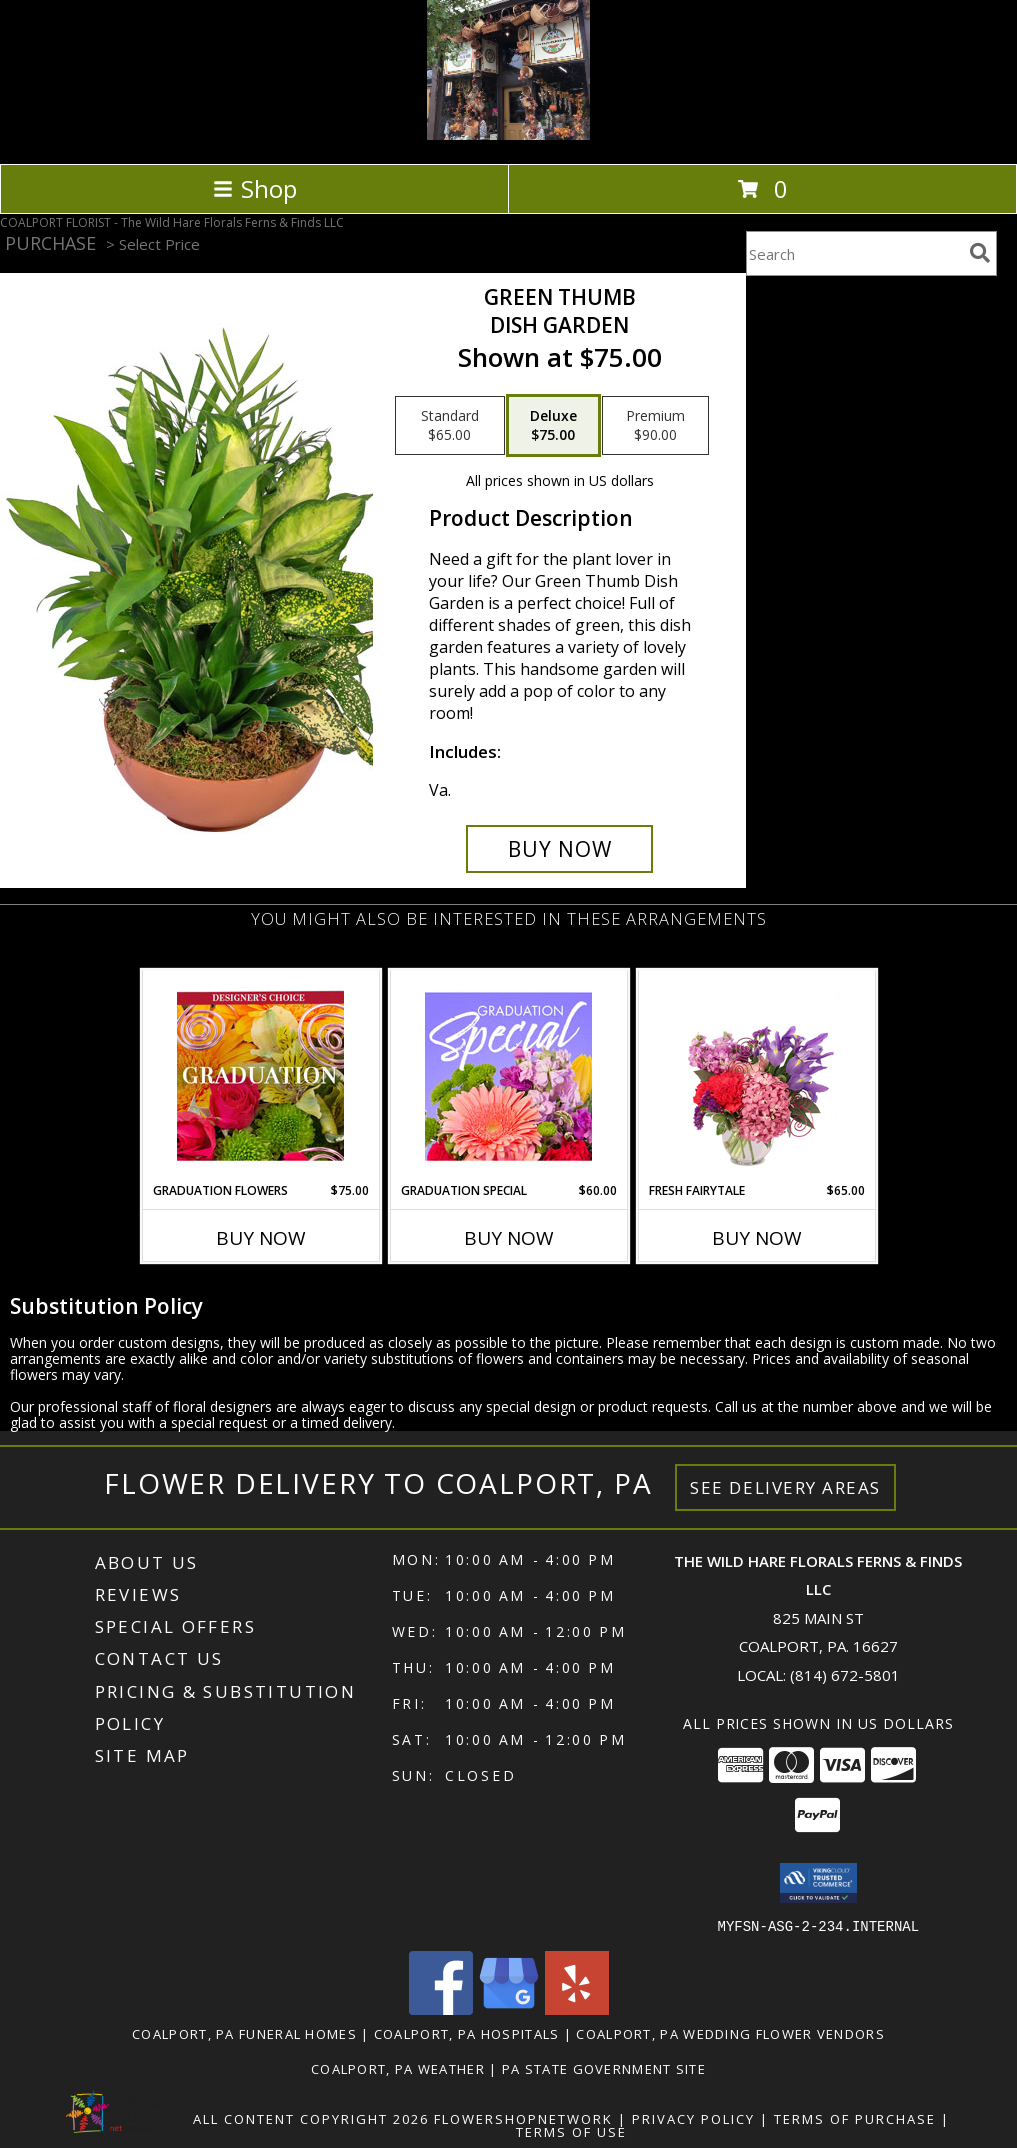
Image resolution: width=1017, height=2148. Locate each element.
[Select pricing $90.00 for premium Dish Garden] (655, 426)
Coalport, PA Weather (398, 2068)
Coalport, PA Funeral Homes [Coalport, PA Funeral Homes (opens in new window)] (244, 2033)
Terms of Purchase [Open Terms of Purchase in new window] (855, 2118)
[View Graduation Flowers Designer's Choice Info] (260, 1076)
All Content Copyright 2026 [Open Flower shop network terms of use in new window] (311, 2118)
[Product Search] (854, 253)
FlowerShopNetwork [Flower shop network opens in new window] (523, 2118)
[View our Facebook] (441, 2008)
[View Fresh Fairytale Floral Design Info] (756, 1076)
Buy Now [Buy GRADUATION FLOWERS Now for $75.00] (261, 1238)
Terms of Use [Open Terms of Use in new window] (571, 2131)
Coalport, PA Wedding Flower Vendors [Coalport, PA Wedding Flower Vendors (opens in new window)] (730, 2033)
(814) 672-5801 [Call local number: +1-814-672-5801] (845, 1675)
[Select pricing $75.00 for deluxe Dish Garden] (553, 426)
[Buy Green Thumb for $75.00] (559, 849)
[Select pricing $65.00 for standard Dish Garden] (450, 426)
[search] (980, 253)
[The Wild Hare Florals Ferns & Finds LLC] (508, 134)
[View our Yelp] (577, 2008)
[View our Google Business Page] (509, 2008)
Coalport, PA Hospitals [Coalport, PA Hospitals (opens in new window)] (467, 2033)
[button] (818, 1883)
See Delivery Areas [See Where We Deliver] (785, 1487)
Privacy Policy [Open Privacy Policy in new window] (693, 2118)
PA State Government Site (604, 2068)
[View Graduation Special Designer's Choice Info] (508, 1076)
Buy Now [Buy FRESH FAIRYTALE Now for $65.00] (757, 1238)
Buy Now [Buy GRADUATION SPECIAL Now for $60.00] (509, 1238)
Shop (255, 188)
